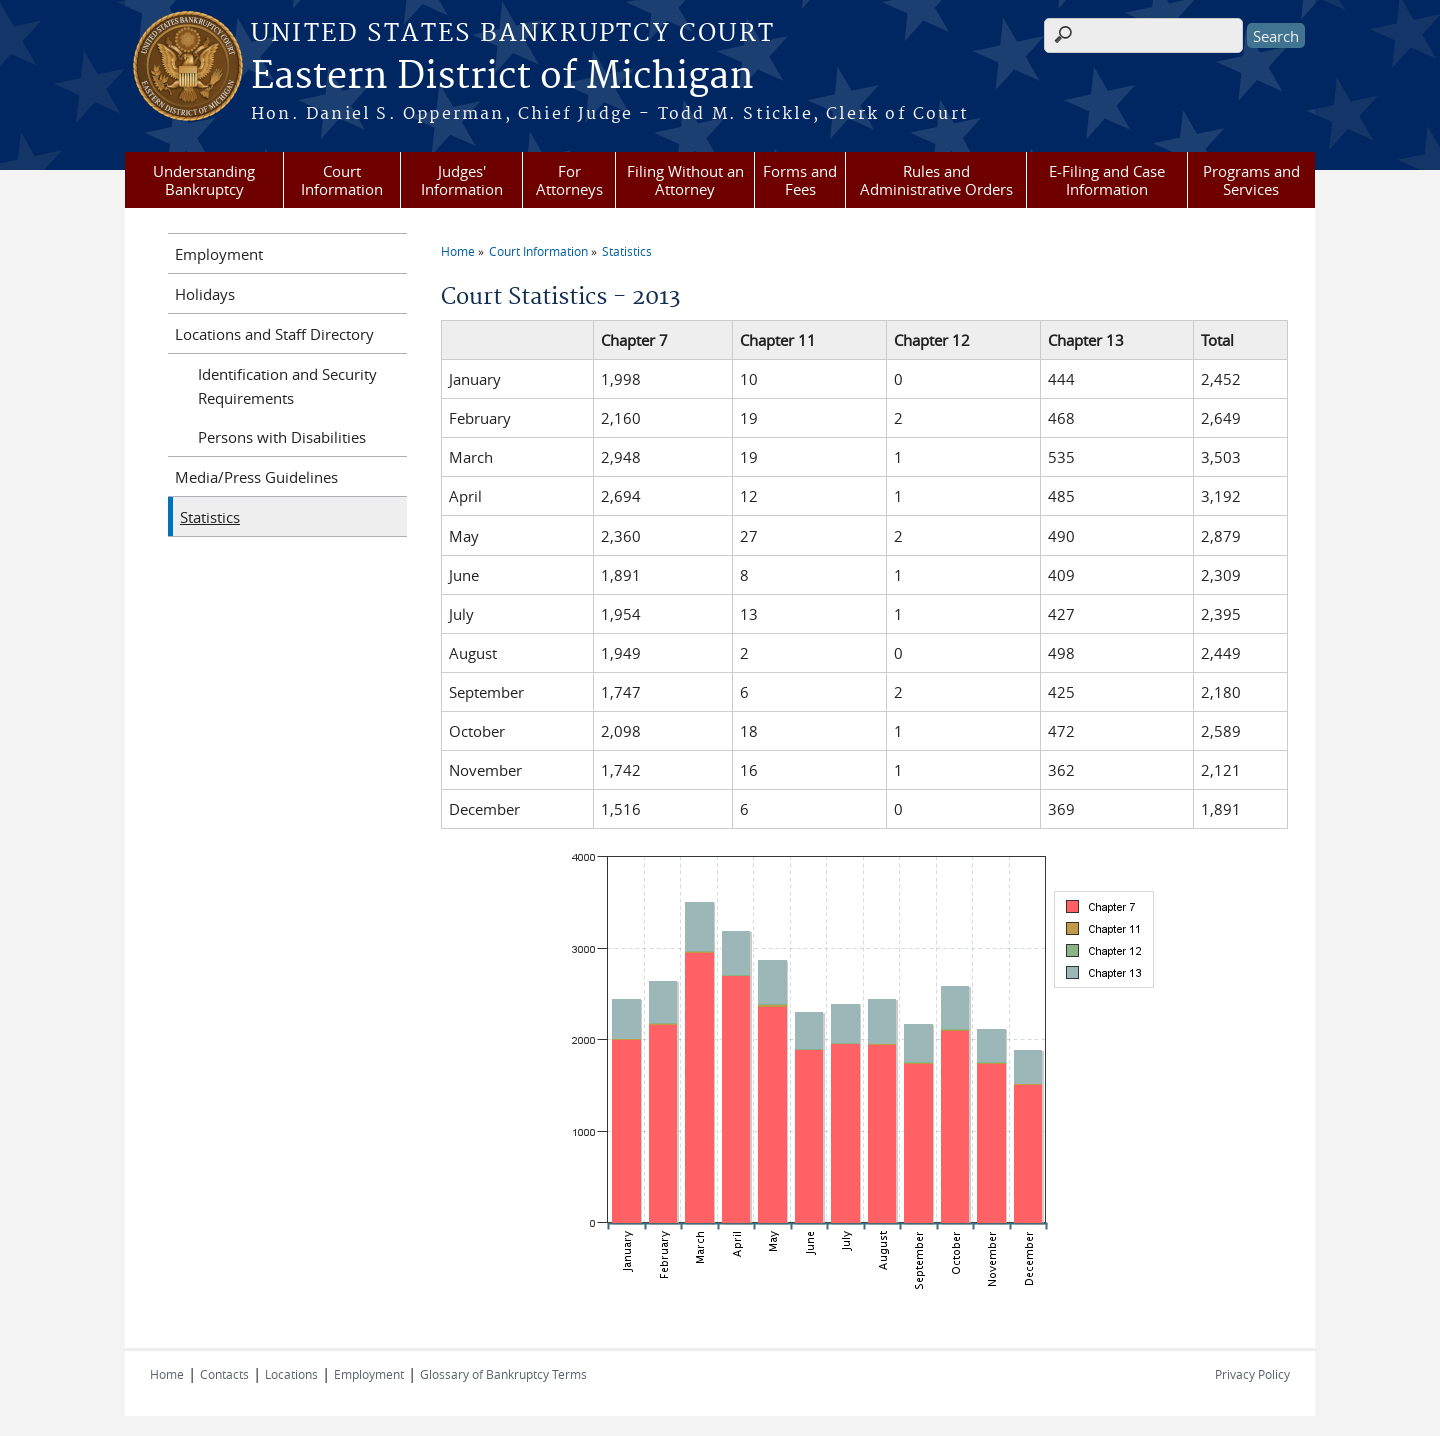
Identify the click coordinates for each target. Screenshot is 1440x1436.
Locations (291, 1374)
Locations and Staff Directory (274, 334)
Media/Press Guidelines (256, 477)
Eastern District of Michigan (502, 77)
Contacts (224, 1374)
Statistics (627, 251)
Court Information (342, 180)
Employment (219, 254)
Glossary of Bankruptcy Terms (503, 1374)
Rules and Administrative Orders (936, 180)
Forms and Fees (800, 180)
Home (458, 251)
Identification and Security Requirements (287, 386)
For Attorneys (569, 180)
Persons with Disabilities (282, 437)
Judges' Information (462, 180)
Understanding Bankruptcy (204, 180)
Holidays (205, 294)
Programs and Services (1251, 180)
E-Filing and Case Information (1107, 180)
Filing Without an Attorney (685, 180)
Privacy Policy (1252, 1374)
